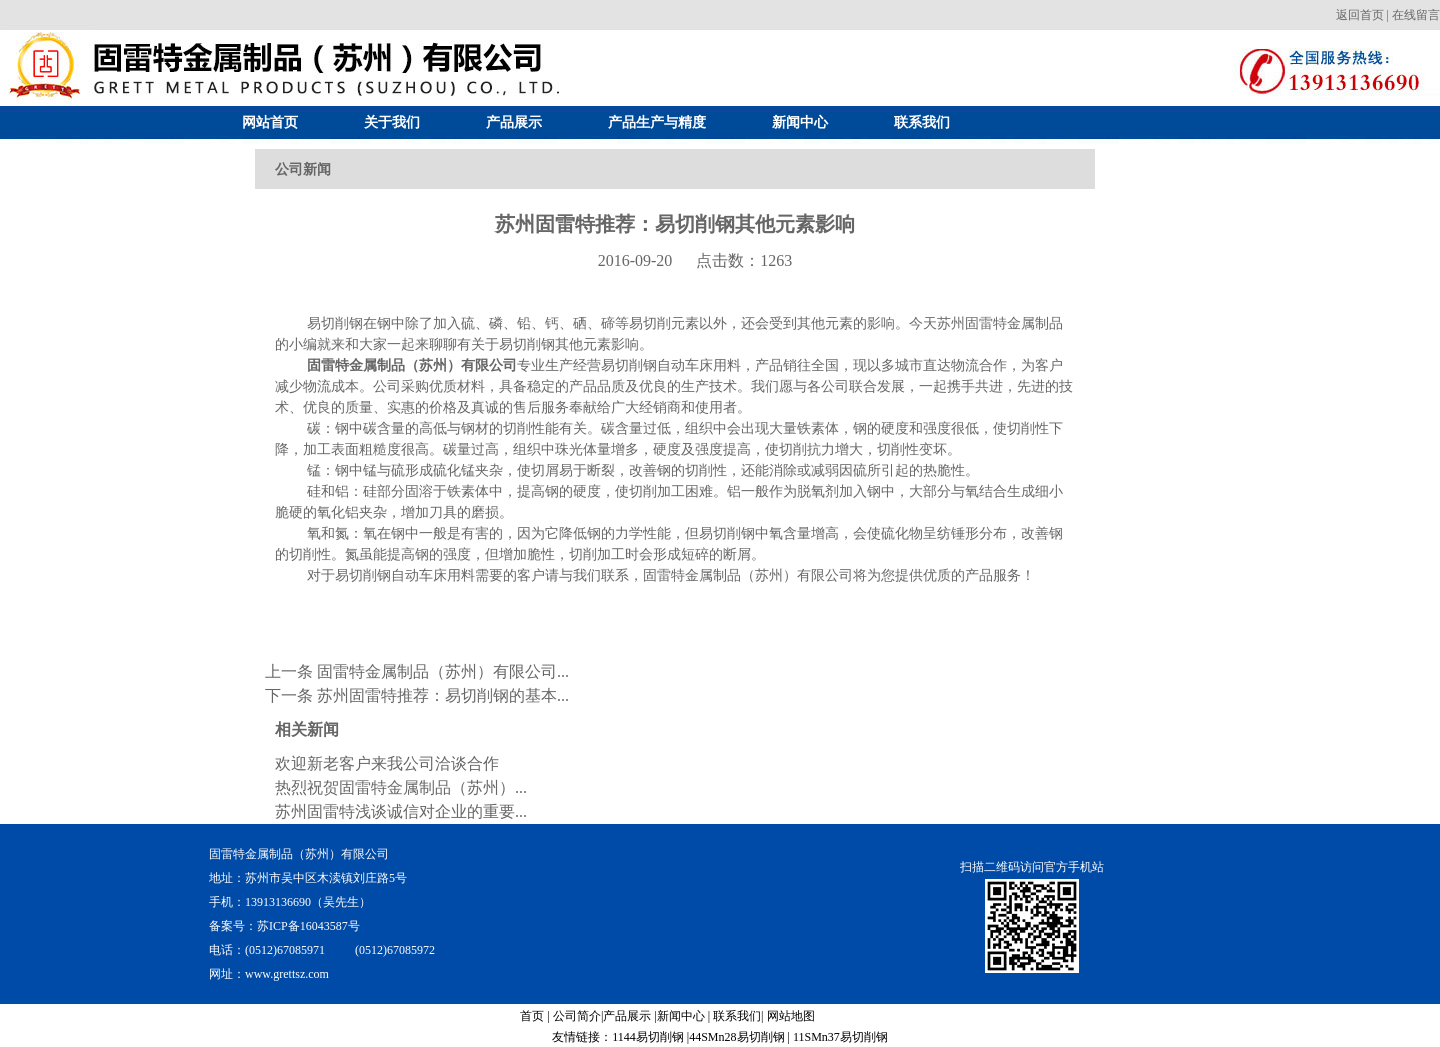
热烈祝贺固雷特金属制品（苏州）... (401, 787)
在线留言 (1416, 15)
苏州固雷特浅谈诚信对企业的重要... (401, 811)
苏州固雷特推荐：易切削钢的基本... (443, 695)
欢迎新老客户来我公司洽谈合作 (387, 763)
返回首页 (1360, 15)
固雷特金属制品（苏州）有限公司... (443, 671)
